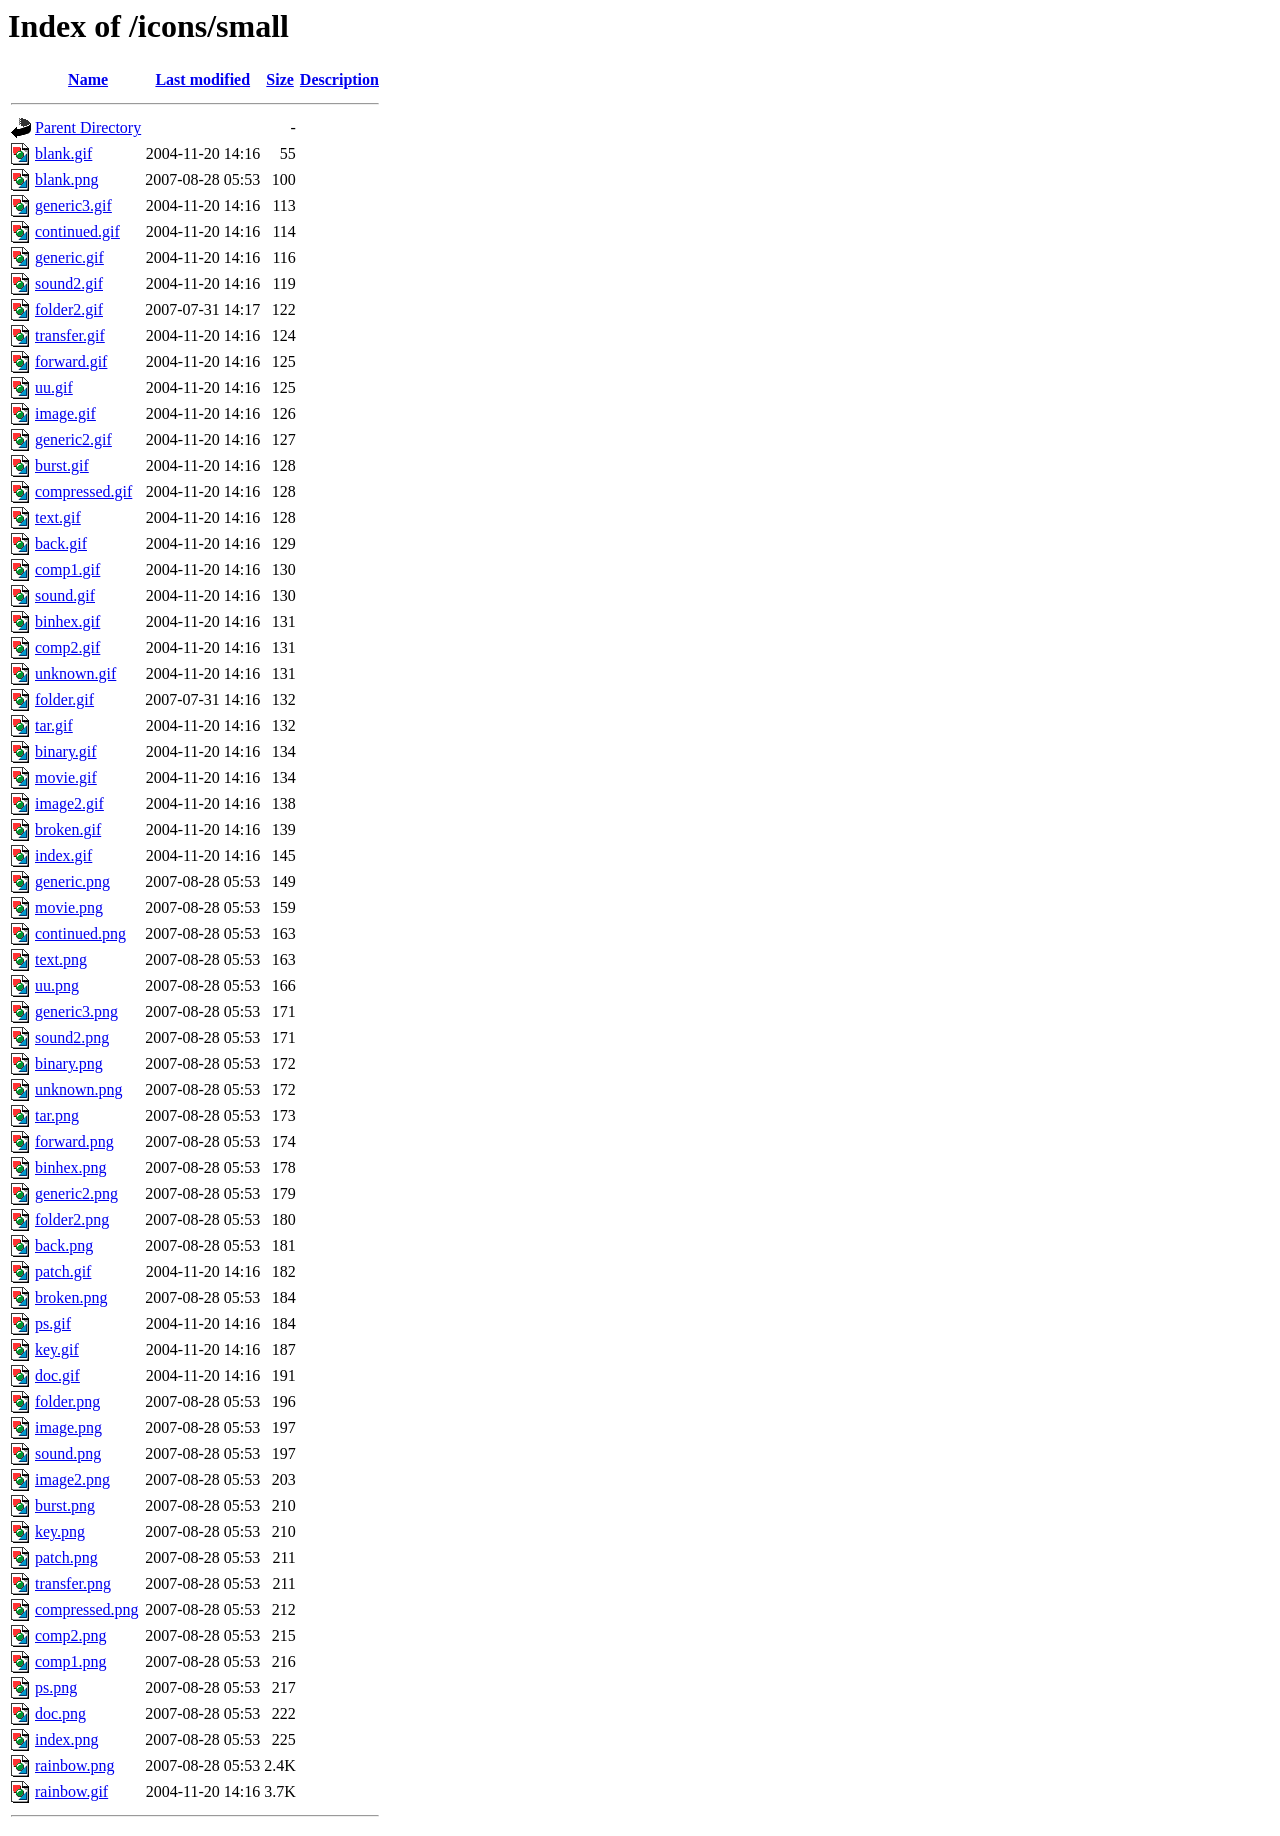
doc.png (60, 1713)
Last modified (202, 79)
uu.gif (54, 387)
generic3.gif (73, 205)
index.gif (63, 855)
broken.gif (68, 829)
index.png (67, 1739)
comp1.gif (67, 569)
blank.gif (63, 153)
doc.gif (57, 1375)
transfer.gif (70, 335)
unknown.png (79, 1089)
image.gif (65, 413)
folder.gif (64, 699)
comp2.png (71, 1635)
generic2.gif (73, 439)
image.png (68, 1427)
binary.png (69, 1063)
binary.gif (66, 751)
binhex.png (71, 1167)
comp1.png (71, 1661)
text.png (61, 959)
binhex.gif (67, 621)
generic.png (72, 881)
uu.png (57, 985)
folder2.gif (69, 309)
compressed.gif (83, 491)
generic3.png (76, 1011)
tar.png (57, 1115)
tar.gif (54, 725)
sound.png (68, 1453)
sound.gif (65, 595)
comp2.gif (67, 647)
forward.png (74, 1141)
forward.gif (71, 361)
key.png (60, 1531)
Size (280, 79)
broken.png (71, 1297)
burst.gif (62, 465)
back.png (64, 1245)
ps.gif (53, 1323)
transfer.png (73, 1583)
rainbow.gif (71, 1791)
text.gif (58, 517)
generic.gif (69, 257)
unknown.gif (75, 673)
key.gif (57, 1349)
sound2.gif (69, 283)
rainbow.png (74, 1765)
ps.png (56, 1687)
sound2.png (72, 1037)
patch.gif (63, 1271)
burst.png (65, 1505)
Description (339, 79)
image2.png (72, 1479)
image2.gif (69, 803)
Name (88, 79)
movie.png (69, 907)
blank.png (67, 179)
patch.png (66, 1557)
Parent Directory (88, 127)
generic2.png (76, 1193)
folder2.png (72, 1219)
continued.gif (77, 231)
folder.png (67, 1401)
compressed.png (87, 1609)
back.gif (61, 543)
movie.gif (66, 777)
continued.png (80, 933)
